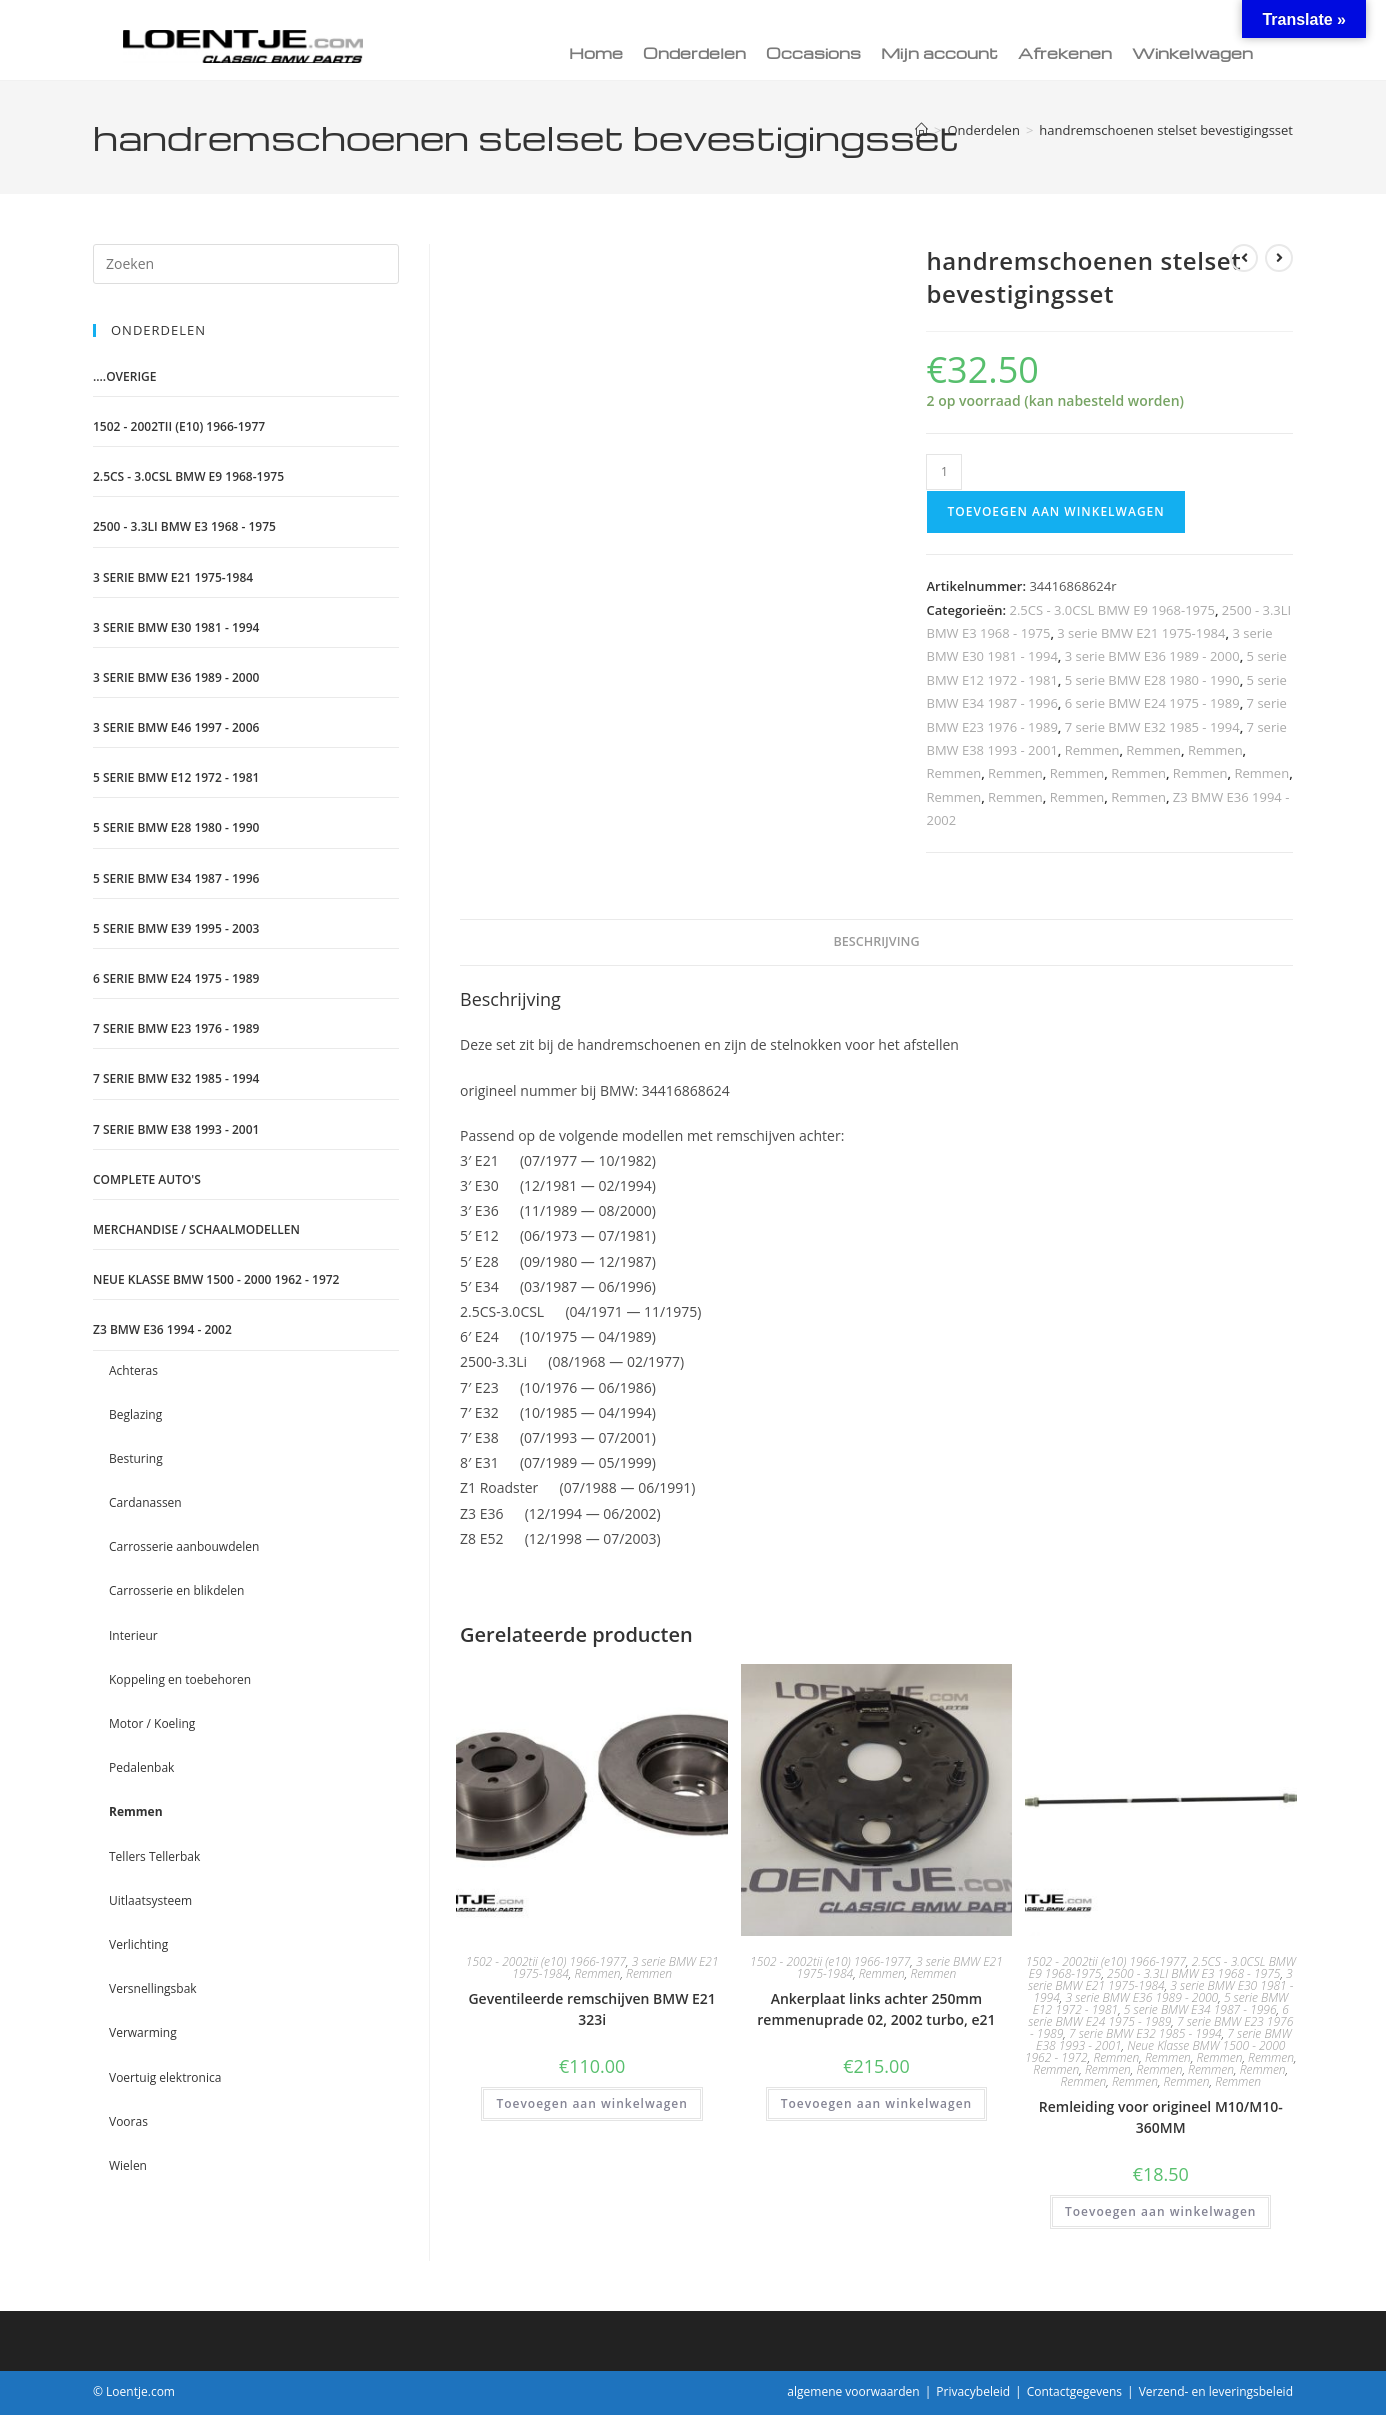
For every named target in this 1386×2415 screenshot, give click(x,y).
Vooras (128, 2121)
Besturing (136, 1458)
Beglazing (135, 1414)
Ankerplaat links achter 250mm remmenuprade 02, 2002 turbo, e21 (876, 2009)
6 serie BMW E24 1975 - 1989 (1152, 703)
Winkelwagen (1192, 53)
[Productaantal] (944, 472)
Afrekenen (1065, 53)
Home (596, 53)
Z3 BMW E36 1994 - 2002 (162, 1329)
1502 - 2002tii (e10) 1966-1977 (546, 1961)
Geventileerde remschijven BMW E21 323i (591, 2009)
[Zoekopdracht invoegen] (246, 264)
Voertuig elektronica (165, 2077)
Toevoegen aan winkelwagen (1055, 511)
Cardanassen (145, 1502)
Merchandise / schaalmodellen (196, 1229)
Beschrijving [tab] (876, 941)
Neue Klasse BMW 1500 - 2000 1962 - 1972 (216, 1279)
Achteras (133, 1370)
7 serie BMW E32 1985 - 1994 (1152, 727)
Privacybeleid (973, 2391)
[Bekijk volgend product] (1279, 258)
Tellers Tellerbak (154, 1856)
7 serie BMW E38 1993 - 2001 (176, 1129)
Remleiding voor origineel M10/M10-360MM (1161, 2117)
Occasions (813, 53)
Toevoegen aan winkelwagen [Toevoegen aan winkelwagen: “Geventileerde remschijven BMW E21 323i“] (591, 2103)
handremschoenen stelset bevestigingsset (1166, 130)
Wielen (128, 2165)
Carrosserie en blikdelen (176, 1590)
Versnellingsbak (153, 1988)
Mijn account (939, 53)
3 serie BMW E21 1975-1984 (1141, 633)
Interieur (133, 1635)
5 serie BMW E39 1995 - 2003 (176, 928)
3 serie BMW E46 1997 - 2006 (176, 727)
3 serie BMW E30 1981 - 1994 (176, 627)
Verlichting (138, 1944)
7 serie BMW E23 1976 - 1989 (176, 1028)
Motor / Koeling (152, 1723)
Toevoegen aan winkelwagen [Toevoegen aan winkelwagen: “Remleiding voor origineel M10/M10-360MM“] (1160, 2211)
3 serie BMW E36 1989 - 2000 (1152, 656)
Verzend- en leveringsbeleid (1216, 2391)
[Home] (921, 130)
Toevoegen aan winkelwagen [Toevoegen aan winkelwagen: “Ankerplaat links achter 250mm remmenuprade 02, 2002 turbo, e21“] (876, 2103)
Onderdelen (694, 53)
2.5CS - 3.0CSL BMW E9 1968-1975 (1111, 610)
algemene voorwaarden (853, 2391)
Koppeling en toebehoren (180, 1679)
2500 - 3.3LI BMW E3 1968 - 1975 (1193, 1973)
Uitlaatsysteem (150, 1900)
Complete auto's (147, 1179)
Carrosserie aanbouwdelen (184, 1546)
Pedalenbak (141, 1767)
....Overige (125, 376)
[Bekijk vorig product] (1244, 258)
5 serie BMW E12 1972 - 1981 (176, 777)
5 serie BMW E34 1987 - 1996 (1200, 2009)
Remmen (1092, 750)
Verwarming (143, 2032)
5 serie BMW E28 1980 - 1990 (1152, 680)
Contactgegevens (1074, 2391)
